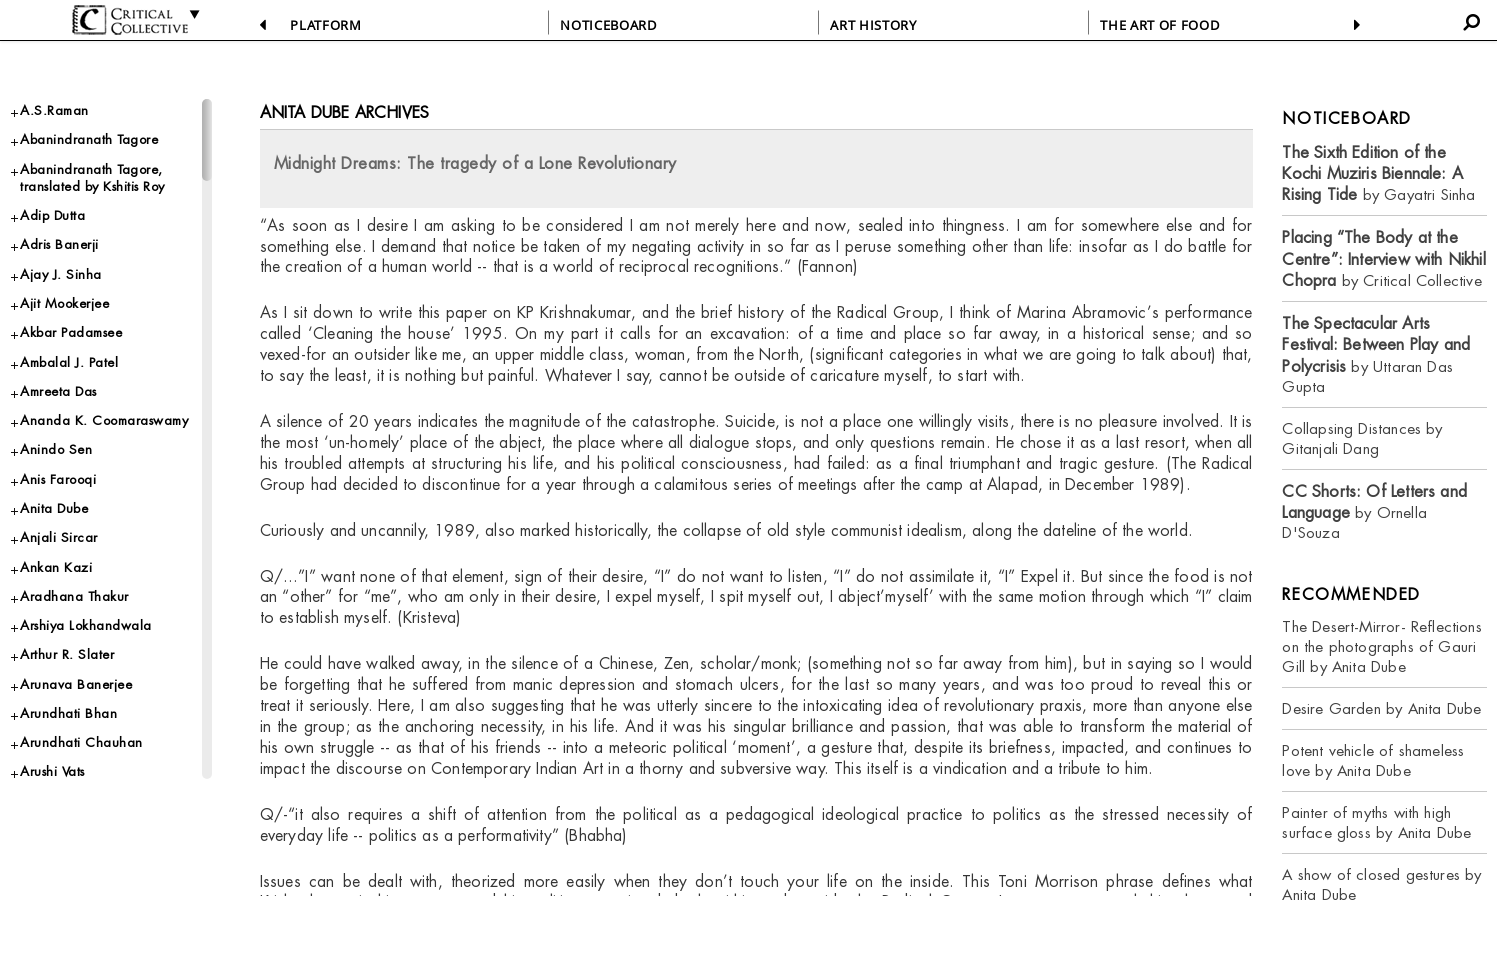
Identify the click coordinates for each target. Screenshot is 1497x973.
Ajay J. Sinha (61, 274)
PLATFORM (325, 25)
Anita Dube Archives (344, 112)
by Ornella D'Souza (1374, 512)
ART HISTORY (873, 25)
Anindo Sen (56, 449)
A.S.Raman (54, 110)
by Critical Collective (1383, 259)
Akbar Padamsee (71, 332)
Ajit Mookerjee (64, 303)
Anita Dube (54, 508)
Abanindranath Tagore (89, 139)
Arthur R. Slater (67, 654)
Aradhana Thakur (74, 596)
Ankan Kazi (56, 567)
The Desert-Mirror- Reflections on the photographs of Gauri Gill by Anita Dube (1381, 646)
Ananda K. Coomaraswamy (104, 420)
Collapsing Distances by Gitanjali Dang (1362, 438)
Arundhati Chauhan (81, 742)
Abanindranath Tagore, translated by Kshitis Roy (92, 178)
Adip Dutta (52, 215)
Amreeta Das (58, 391)
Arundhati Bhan (68, 713)
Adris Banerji (59, 244)
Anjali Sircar (59, 537)
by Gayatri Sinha (1378, 174)
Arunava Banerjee (76, 684)
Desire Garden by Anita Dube (1381, 708)
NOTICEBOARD (608, 25)
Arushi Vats (52, 771)
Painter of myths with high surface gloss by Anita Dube (1376, 822)
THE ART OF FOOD (1159, 25)
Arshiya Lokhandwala (86, 625)
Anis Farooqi (58, 479)
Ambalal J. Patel (69, 362)
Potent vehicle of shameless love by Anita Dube (1373, 760)
